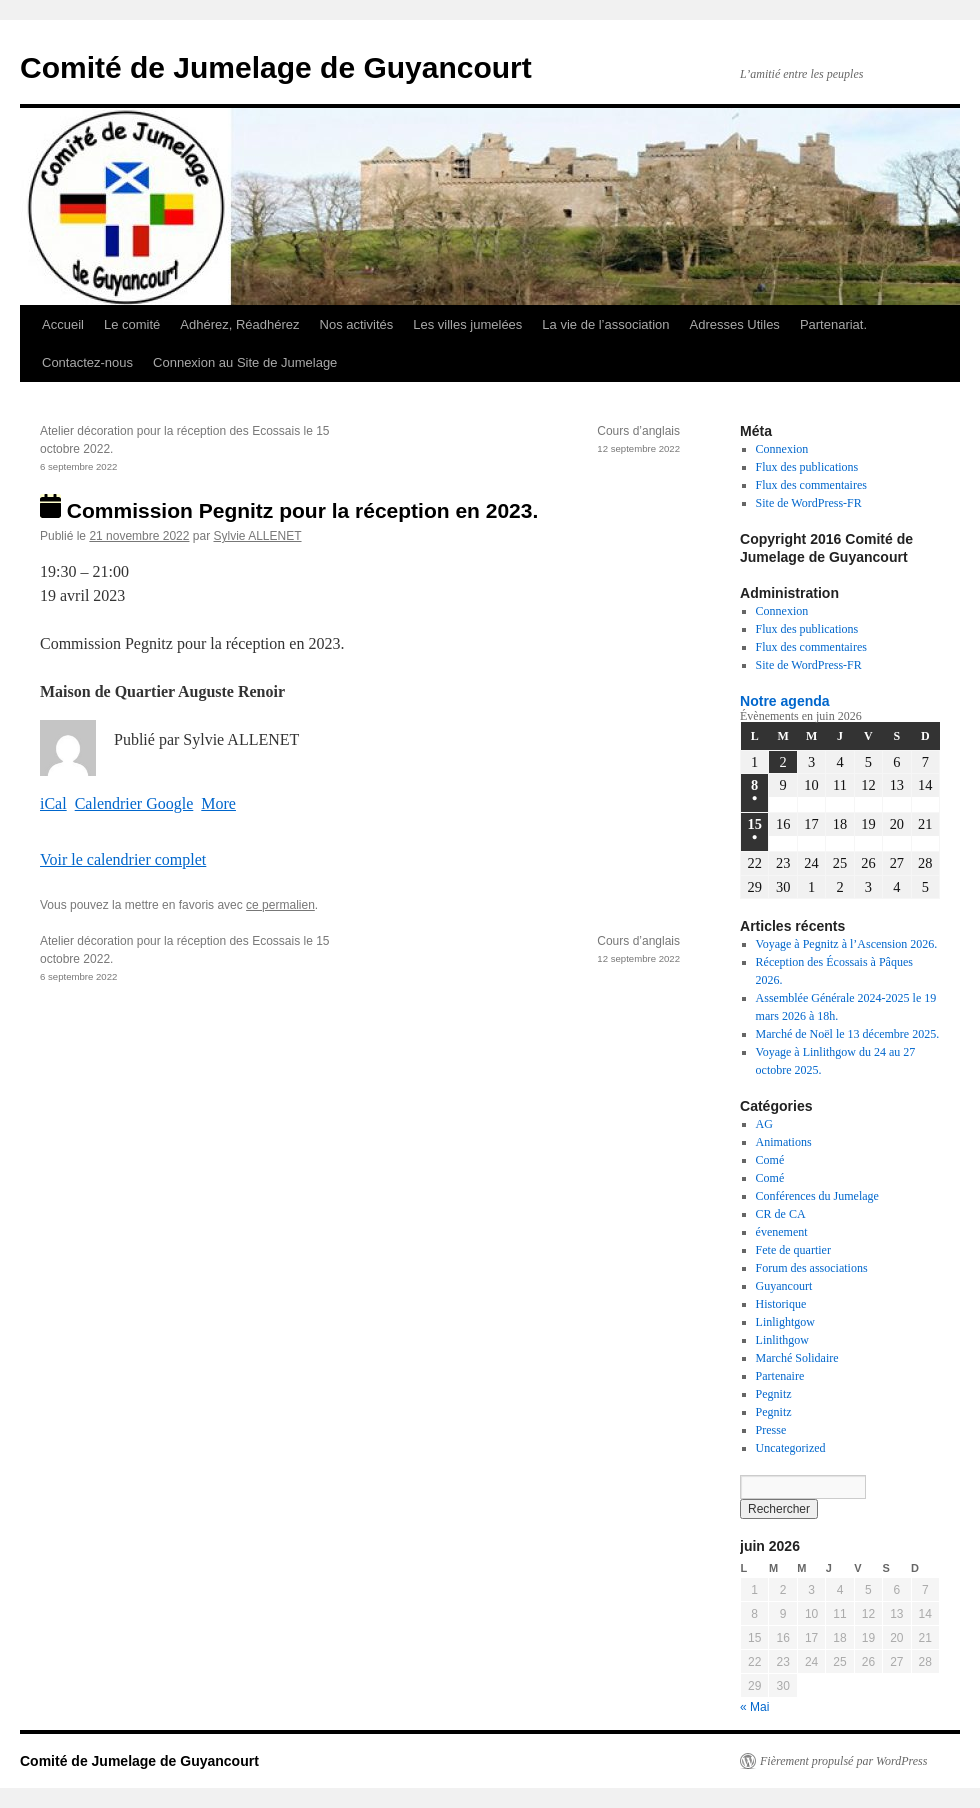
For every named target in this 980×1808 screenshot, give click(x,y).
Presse (771, 1430)
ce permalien (280, 905)
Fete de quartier (793, 1250)
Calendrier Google (134, 803)
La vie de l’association (605, 324)
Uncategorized (791, 1448)
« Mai (754, 1707)
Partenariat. (833, 324)
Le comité (132, 324)
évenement (782, 1232)
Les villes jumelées (467, 324)
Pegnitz (774, 1394)
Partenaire (780, 1376)
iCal (53, 803)
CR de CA (781, 1214)
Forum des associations (812, 1268)
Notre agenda (785, 701)
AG (764, 1124)
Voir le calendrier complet (123, 859)
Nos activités (357, 324)
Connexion (782, 449)
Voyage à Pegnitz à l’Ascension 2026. (847, 944)
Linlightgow (785, 1322)
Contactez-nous (87, 362)
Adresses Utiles (735, 324)
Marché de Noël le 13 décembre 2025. (848, 1034)
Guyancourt (784, 1286)
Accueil (63, 324)
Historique (781, 1304)
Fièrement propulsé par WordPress (843, 1761)
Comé (770, 1160)
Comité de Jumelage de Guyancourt (276, 67)
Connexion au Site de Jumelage (245, 362)
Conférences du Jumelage (817, 1196)
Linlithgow (782, 1340)
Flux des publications (807, 467)
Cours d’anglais (520, 441)
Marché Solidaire (797, 1358)
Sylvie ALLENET (257, 536)
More (218, 803)
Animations (784, 1142)
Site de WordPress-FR (809, 503)
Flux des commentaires (811, 485)
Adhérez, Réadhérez (239, 324)
